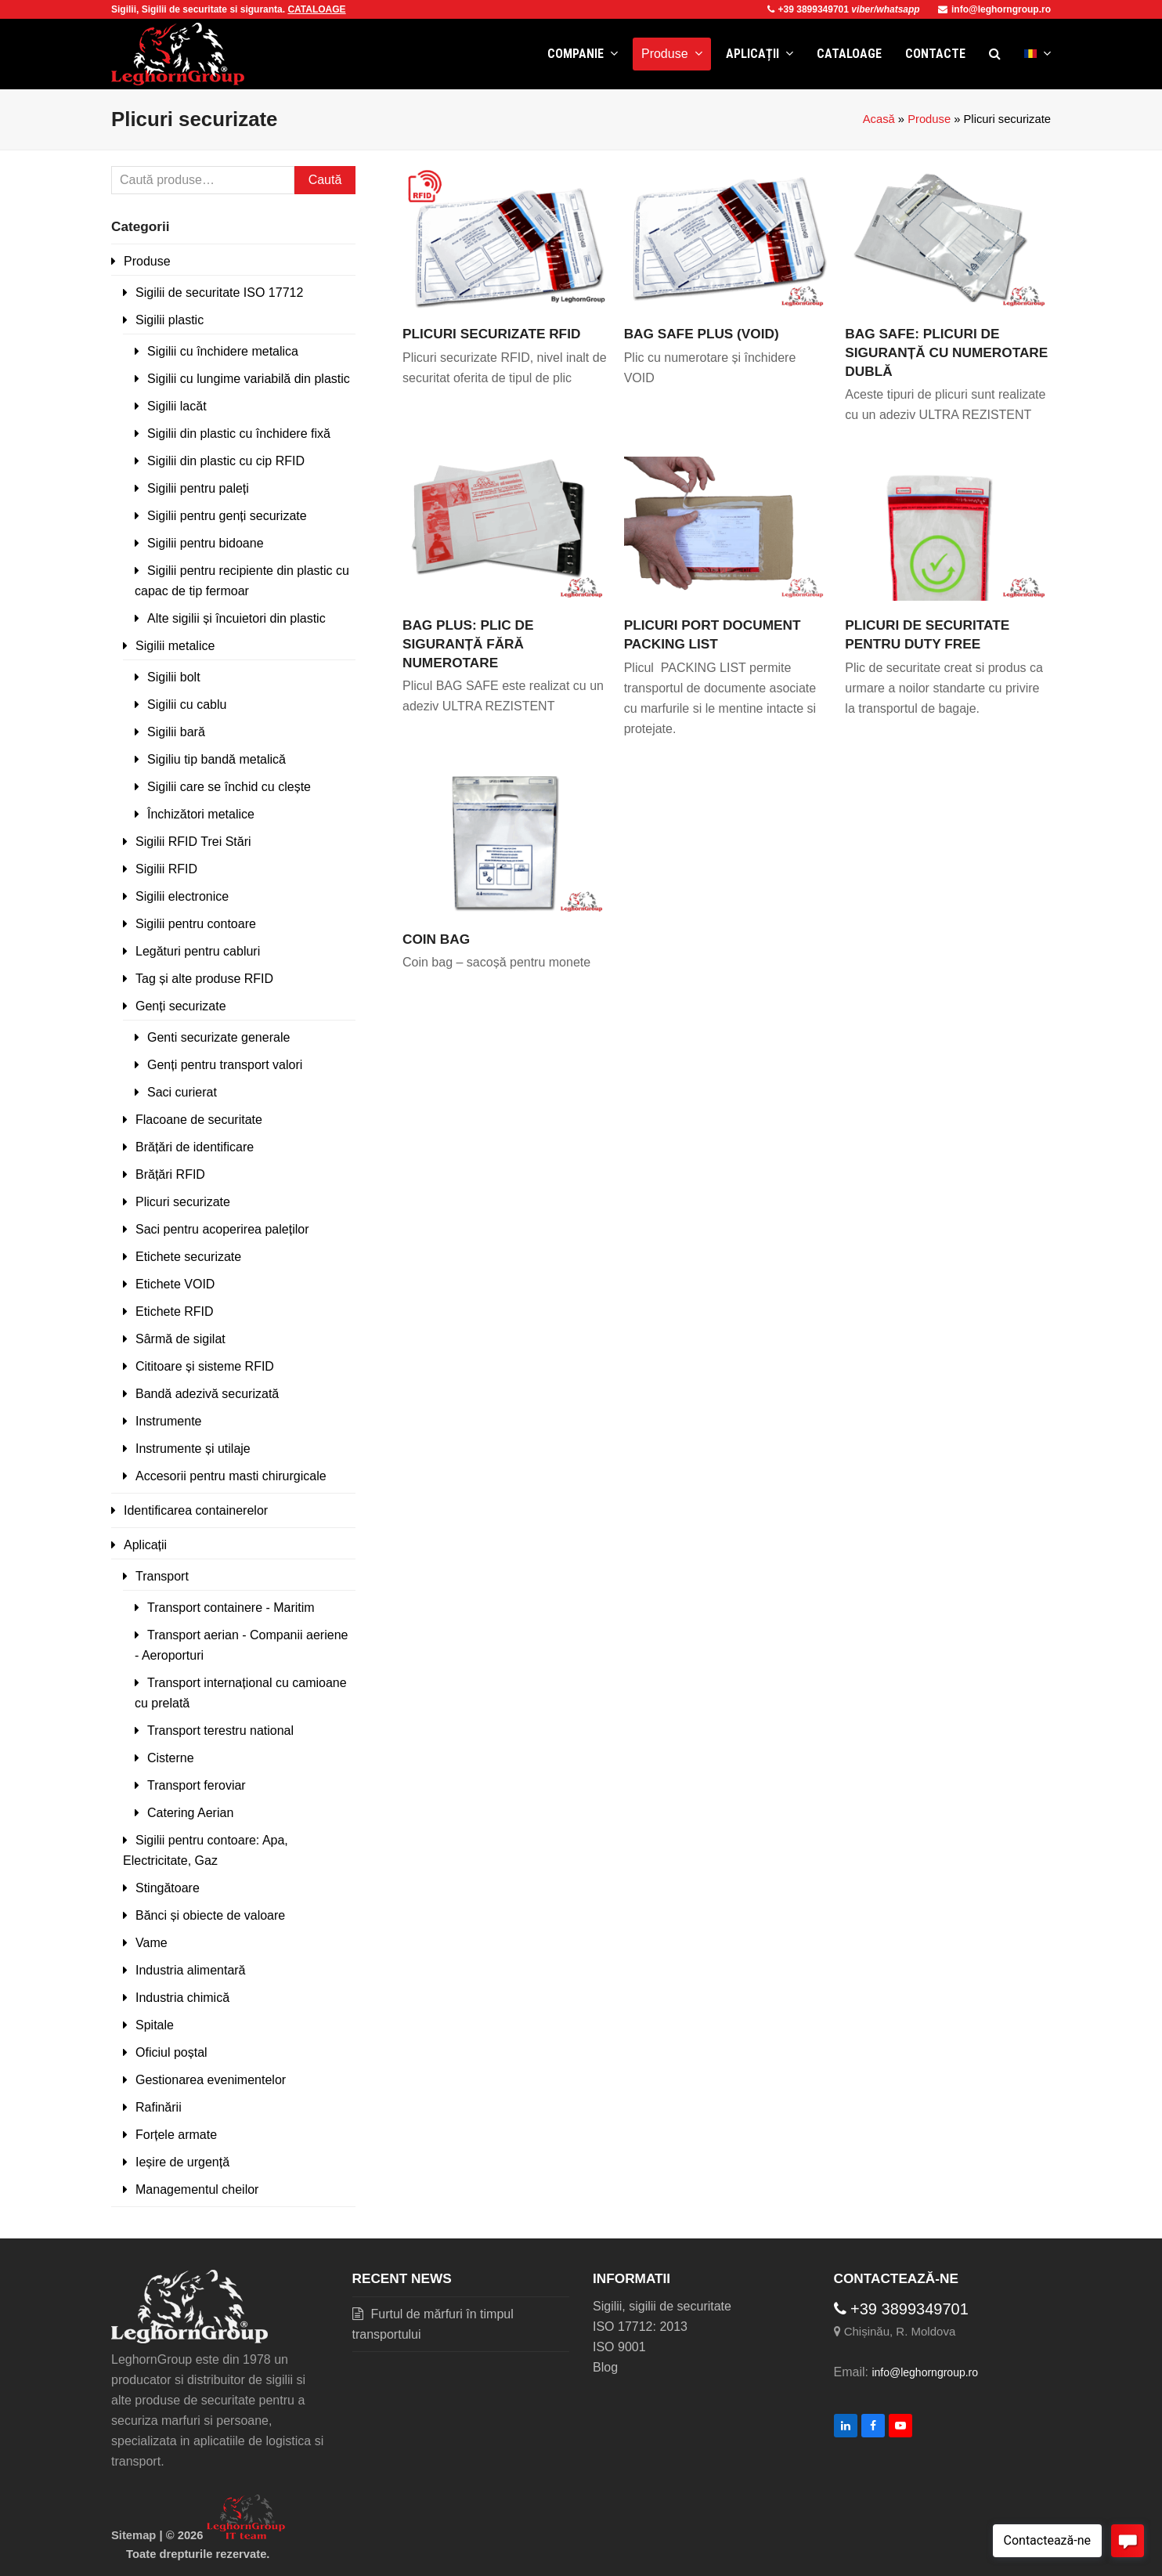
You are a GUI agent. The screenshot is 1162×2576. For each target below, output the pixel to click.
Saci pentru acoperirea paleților (222, 1229)
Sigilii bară (176, 732)
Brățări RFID (170, 1174)
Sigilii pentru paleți (198, 488)
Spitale (154, 2025)
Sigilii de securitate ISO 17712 (219, 292)
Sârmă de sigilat (180, 1339)
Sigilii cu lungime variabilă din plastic (248, 378)
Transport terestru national (220, 1730)
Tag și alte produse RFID (204, 978)
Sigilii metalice (175, 645)
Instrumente (168, 1421)
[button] (994, 54)
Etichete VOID (175, 1284)
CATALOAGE (316, 9)
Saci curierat (182, 1092)
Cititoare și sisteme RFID (204, 1366)
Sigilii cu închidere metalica (222, 351)
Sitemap (133, 2535)
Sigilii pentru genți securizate (227, 515)
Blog (605, 2367)
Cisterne (170, 1758)
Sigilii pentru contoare (195, 923)
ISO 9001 (619, 2347)
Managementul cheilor (196, 2189)
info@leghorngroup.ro (994, 9)
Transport (162, 1576)
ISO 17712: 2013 (640, 2326)
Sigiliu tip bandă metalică (216, 759)
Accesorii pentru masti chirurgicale (231, 1476)
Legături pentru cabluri (197, 951)
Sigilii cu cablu (186, 704)
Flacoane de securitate (198, 1119)
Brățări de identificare (194, 1147)
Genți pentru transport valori (224, 1064)
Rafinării (158, 2107)
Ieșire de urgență (182, 2162)
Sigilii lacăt (177, 406)
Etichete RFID (174, 1311)
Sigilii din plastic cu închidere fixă (238, 433)
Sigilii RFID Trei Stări (193, 841)
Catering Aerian (190, 1812)
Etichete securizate (188, 1256)
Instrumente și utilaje (193, 1448)
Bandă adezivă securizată (207, 1393)
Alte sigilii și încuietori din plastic (236, 618)
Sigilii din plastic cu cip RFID (226, 461)
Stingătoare (167, 1888)
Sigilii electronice (182, 896)
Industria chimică (182, 1997)
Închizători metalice (200, 814)
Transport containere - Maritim (231, 1607)
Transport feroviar (196, 1785)
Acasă (879, 119)
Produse (929, 119)
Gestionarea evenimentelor (210, 2079)
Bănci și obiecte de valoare (210, 1915)
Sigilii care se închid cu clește (229, 786)
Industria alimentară (190, 1970)
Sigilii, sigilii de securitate (662, 2306)
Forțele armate (176, 2134)
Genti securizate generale (218, 1037)
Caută (325, 179)
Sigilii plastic (169, 320)
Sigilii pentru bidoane (205, 543)
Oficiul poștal (171, 2052)
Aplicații (145, 1545)
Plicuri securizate (182, 1202)
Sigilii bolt (173, 677)
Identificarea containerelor (196, 1510)
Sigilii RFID (166, 869)
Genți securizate (180, 1006)
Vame (151, 1942)
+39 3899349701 (809, 9)
